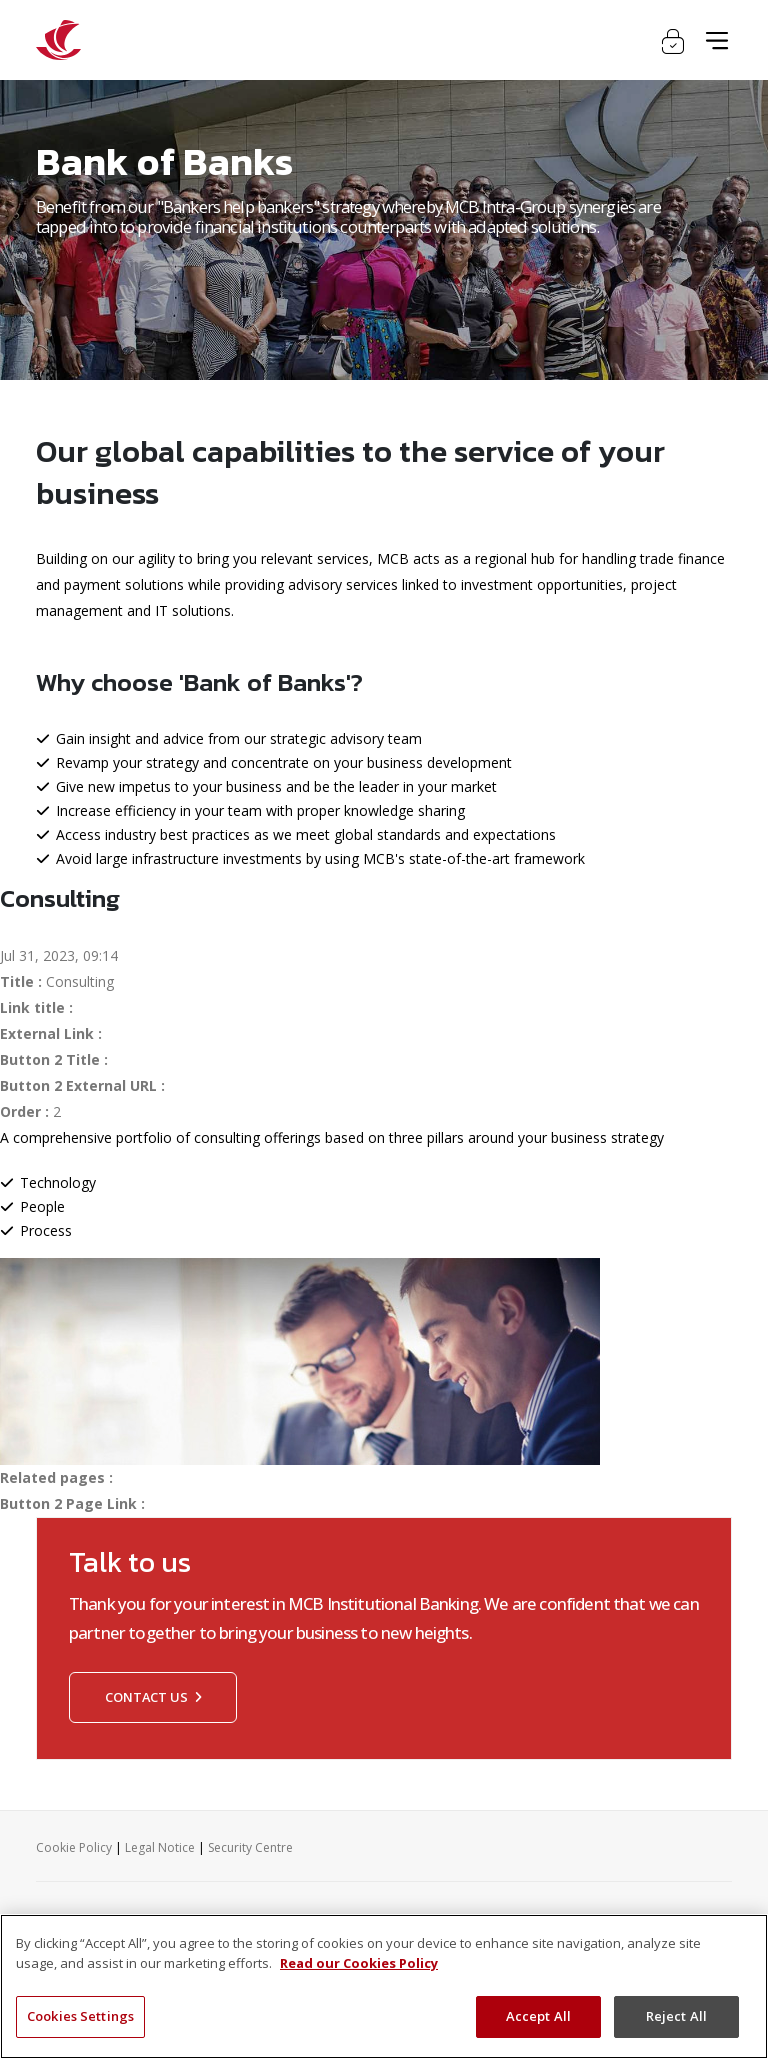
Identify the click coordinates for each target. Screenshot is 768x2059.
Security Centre (250, 1847)
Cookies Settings (80, 2016)
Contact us (153, 1697)
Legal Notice (160, 1847)
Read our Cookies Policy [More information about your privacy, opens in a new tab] (359, 1963)
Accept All (538, 2016)
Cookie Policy (74, 1847)
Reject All (676, 2016)
